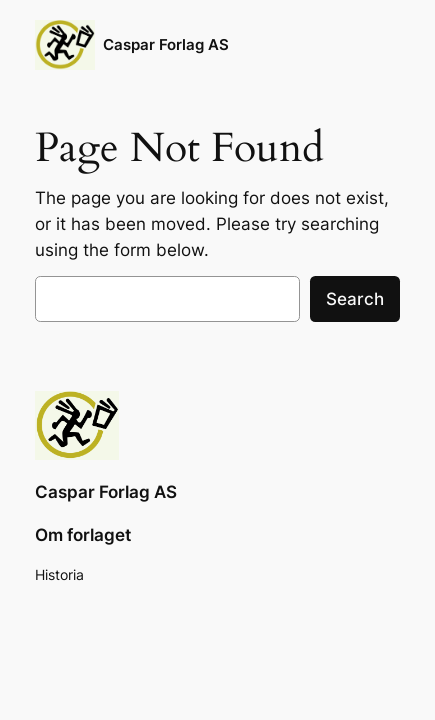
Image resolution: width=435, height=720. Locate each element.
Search (355, 299)
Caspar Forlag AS (166, 45)
